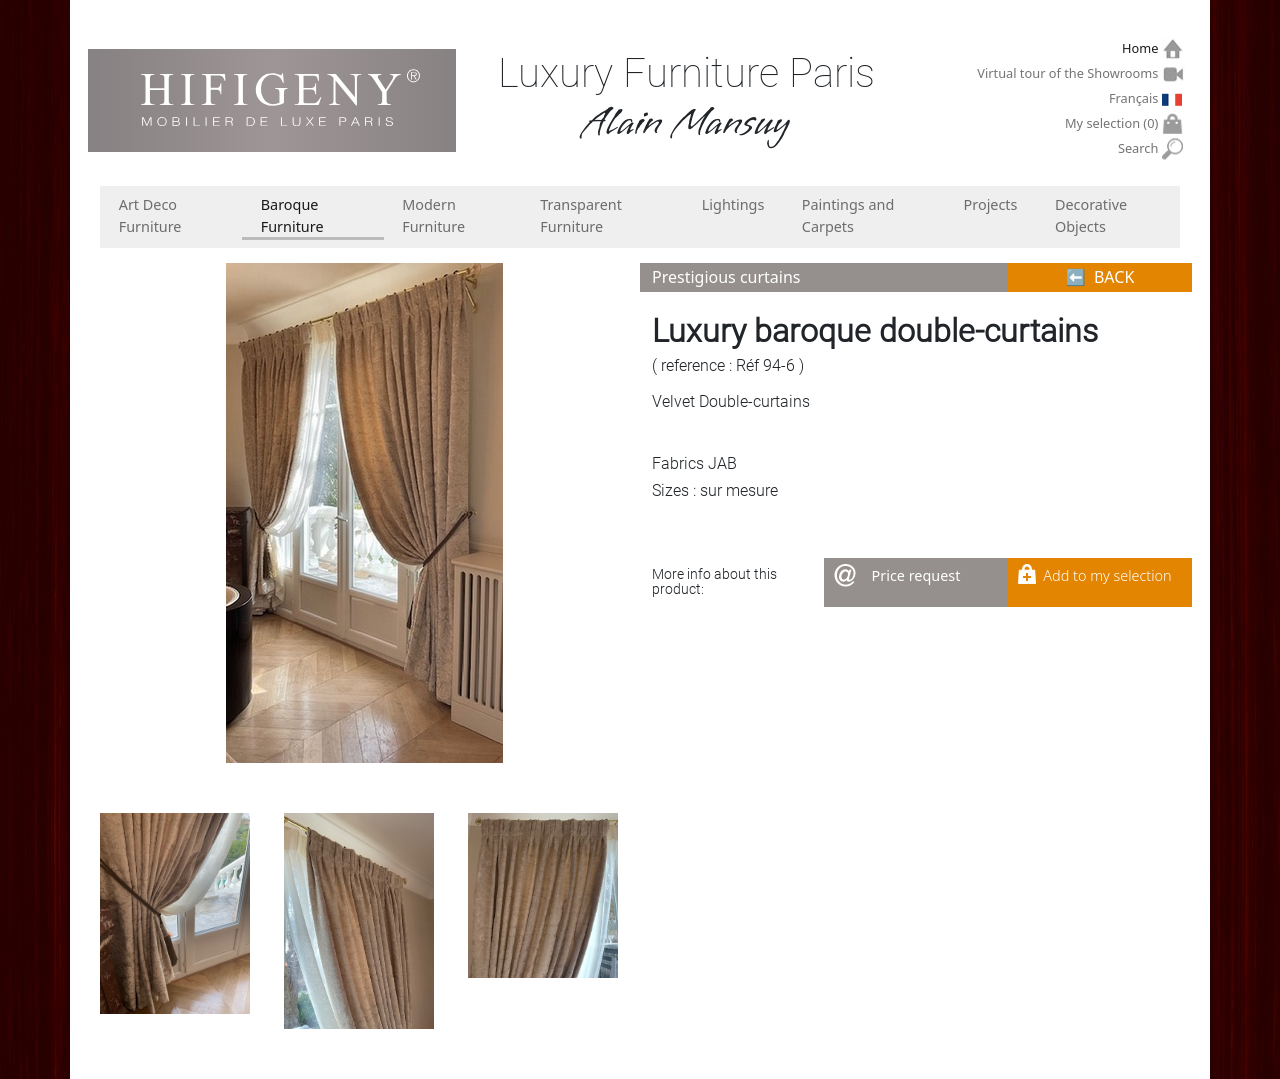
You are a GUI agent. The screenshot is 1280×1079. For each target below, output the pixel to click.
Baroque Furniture (292, 215)
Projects (991, 204)
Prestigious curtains (726, 277)
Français (1136, 98)
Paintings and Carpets (848, 215)
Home (1142, 48)
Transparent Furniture (581, 215)
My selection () (1114, 123)
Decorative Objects (1091, 215)
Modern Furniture (433, 215)
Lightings (733, 204)
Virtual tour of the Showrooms (1070, 73)
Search (1140, 148)
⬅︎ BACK (1100, 277)
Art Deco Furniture (150, 215)
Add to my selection (1107, 575)
